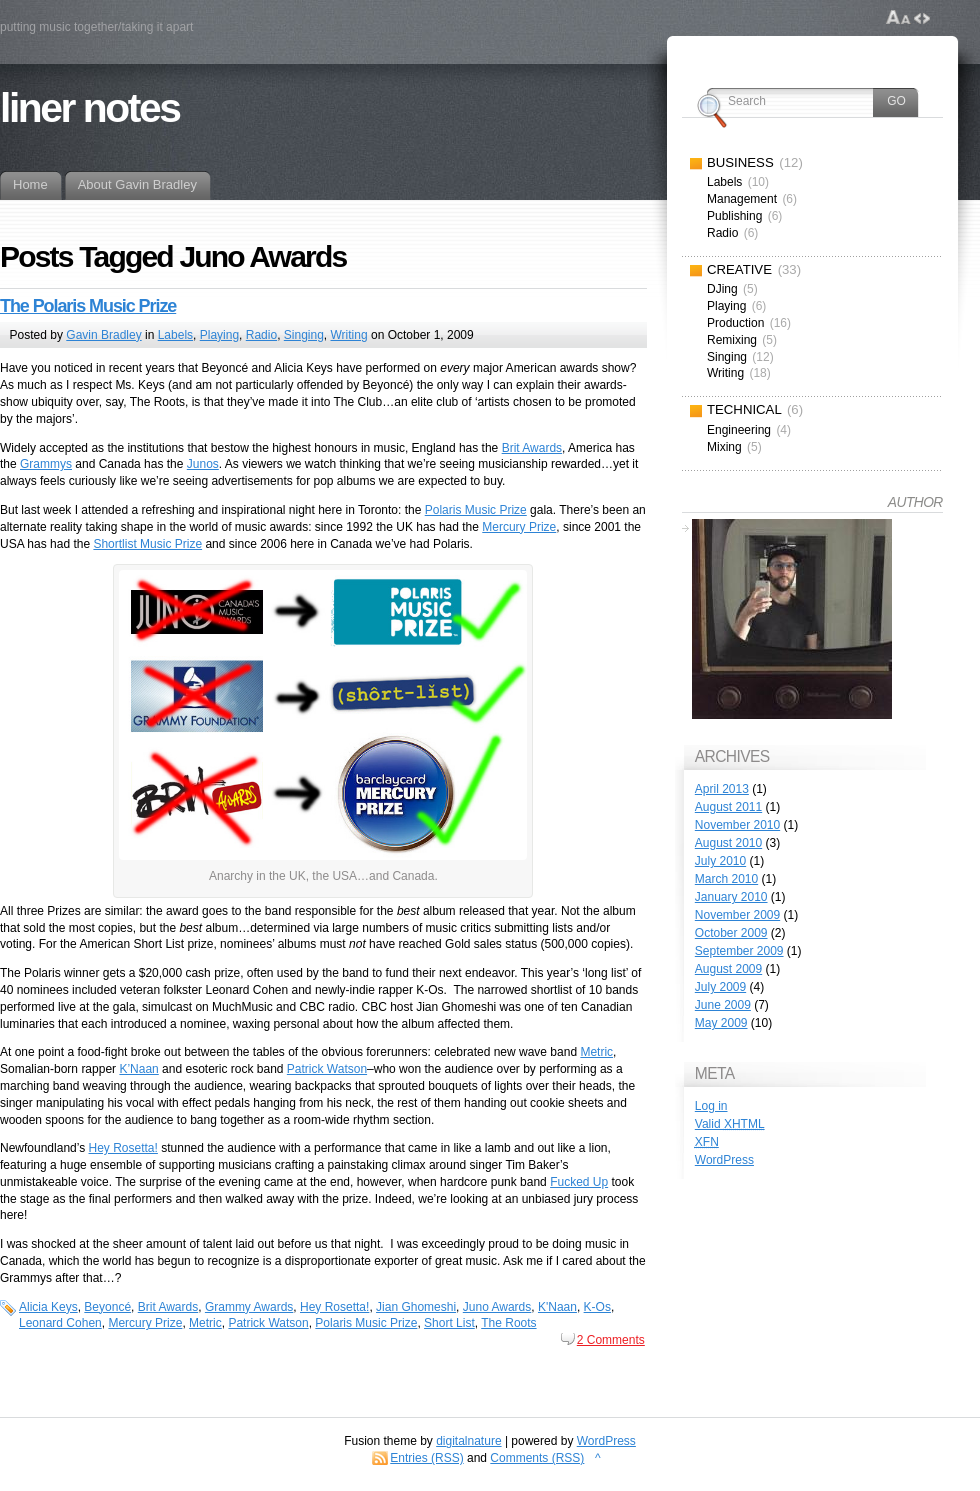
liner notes (89, 108)
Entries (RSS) (426, 1458)
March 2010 (726, 879)
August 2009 (728, 969)
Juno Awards (497, 1307)
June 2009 (723, 1005)
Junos (203, 464)
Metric (596, 1052)
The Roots (508, 1323)
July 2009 (720, 987)
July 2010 (720, 861)
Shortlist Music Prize (147, 544)
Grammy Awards (249, 1307)
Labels (175, 335)
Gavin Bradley (103, 335)
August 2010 (728, 843)
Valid (730, 1124)
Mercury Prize (519, 527)
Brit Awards (532, 448)
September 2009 (739, 951)
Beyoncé (107, 1307)
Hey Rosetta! (123, 1148)
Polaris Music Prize (476, 510)
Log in (711, 1106)
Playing (219, 335)
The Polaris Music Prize (88, 306)
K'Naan (557, 1307)
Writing (349, 335)
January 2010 (731, 897)
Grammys (46, 464)
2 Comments (611, 1340)
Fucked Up (579, 1182)
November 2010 (737, 825)
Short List (449, 1323)
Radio (261, 335)
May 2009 (721, 1023)
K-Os (597, 1307)
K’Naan (138, 1069)
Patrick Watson (327, 1069)
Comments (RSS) (537, 1458)
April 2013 (722, 789)
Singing (304, 335)
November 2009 (737, 915)
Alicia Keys (48, 1307)
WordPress (724, 1160)
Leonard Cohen (60, 1323)
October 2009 (731, 933)
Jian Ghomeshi (416, 1307)
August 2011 (728, 807)
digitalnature (468, 1441)
